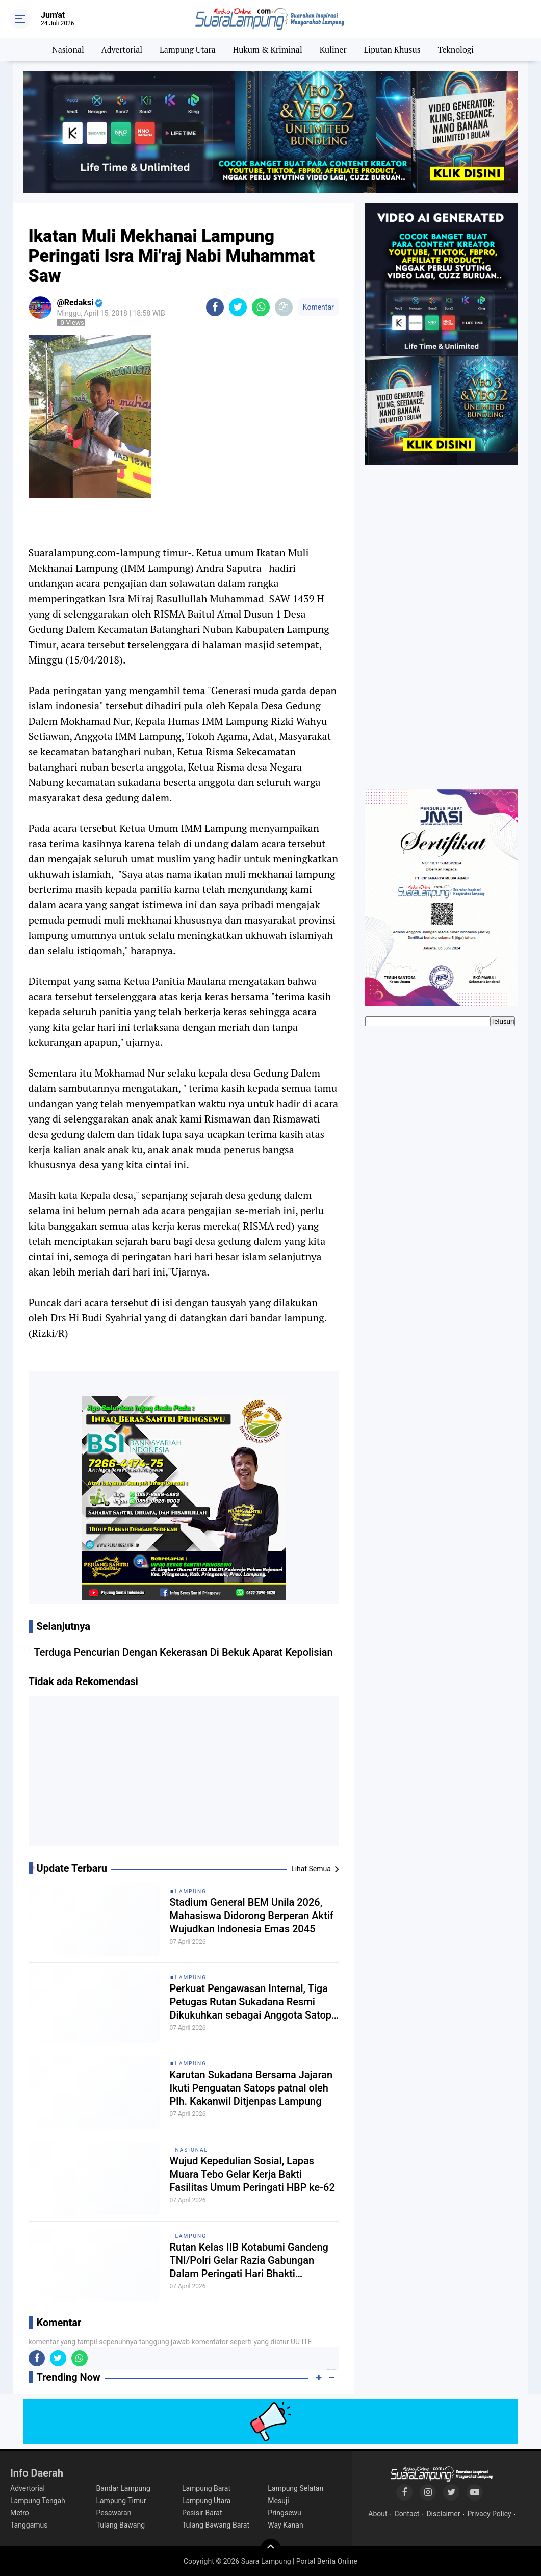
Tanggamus (29, 2525)
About (377, 2514)
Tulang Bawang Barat (215, 2525)
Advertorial (121, 49)
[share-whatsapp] (261, 307)
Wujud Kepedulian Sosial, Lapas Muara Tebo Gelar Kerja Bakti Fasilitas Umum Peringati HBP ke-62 (252, 2174)
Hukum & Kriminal (267, 49)
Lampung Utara (188, 49)
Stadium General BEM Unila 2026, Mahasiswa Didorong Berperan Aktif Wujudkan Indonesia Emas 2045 (251, 1915)
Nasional (68, 49)
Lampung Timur (121, 2500)
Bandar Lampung (123, 2488)
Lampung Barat (206, 2488)
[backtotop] (271, 2549)
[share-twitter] (238, 307)
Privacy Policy (489, 2514)
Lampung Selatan (295, 2488)
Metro (19, 2513)
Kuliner (333, 49)
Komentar (318, 307)
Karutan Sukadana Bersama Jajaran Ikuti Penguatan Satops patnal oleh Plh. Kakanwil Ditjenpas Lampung (251, 2088)
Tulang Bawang (120, 2525)
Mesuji (278, 2500)
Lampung (191, 1891)
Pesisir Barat (202, 2513)
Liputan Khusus (392, 49)
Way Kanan (285, 2525)
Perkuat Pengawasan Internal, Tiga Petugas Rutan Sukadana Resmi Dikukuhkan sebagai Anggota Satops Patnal (253, 2002)
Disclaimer (443, 2514)
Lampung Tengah (37, 2500)
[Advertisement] (183, 1775)
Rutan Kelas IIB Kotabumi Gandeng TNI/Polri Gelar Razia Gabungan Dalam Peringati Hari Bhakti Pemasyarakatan (249, 2260)
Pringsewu (284, 2513)
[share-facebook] (215, 307)
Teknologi (456, 49)
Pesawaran (113, 2513)
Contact (407, 2514)
